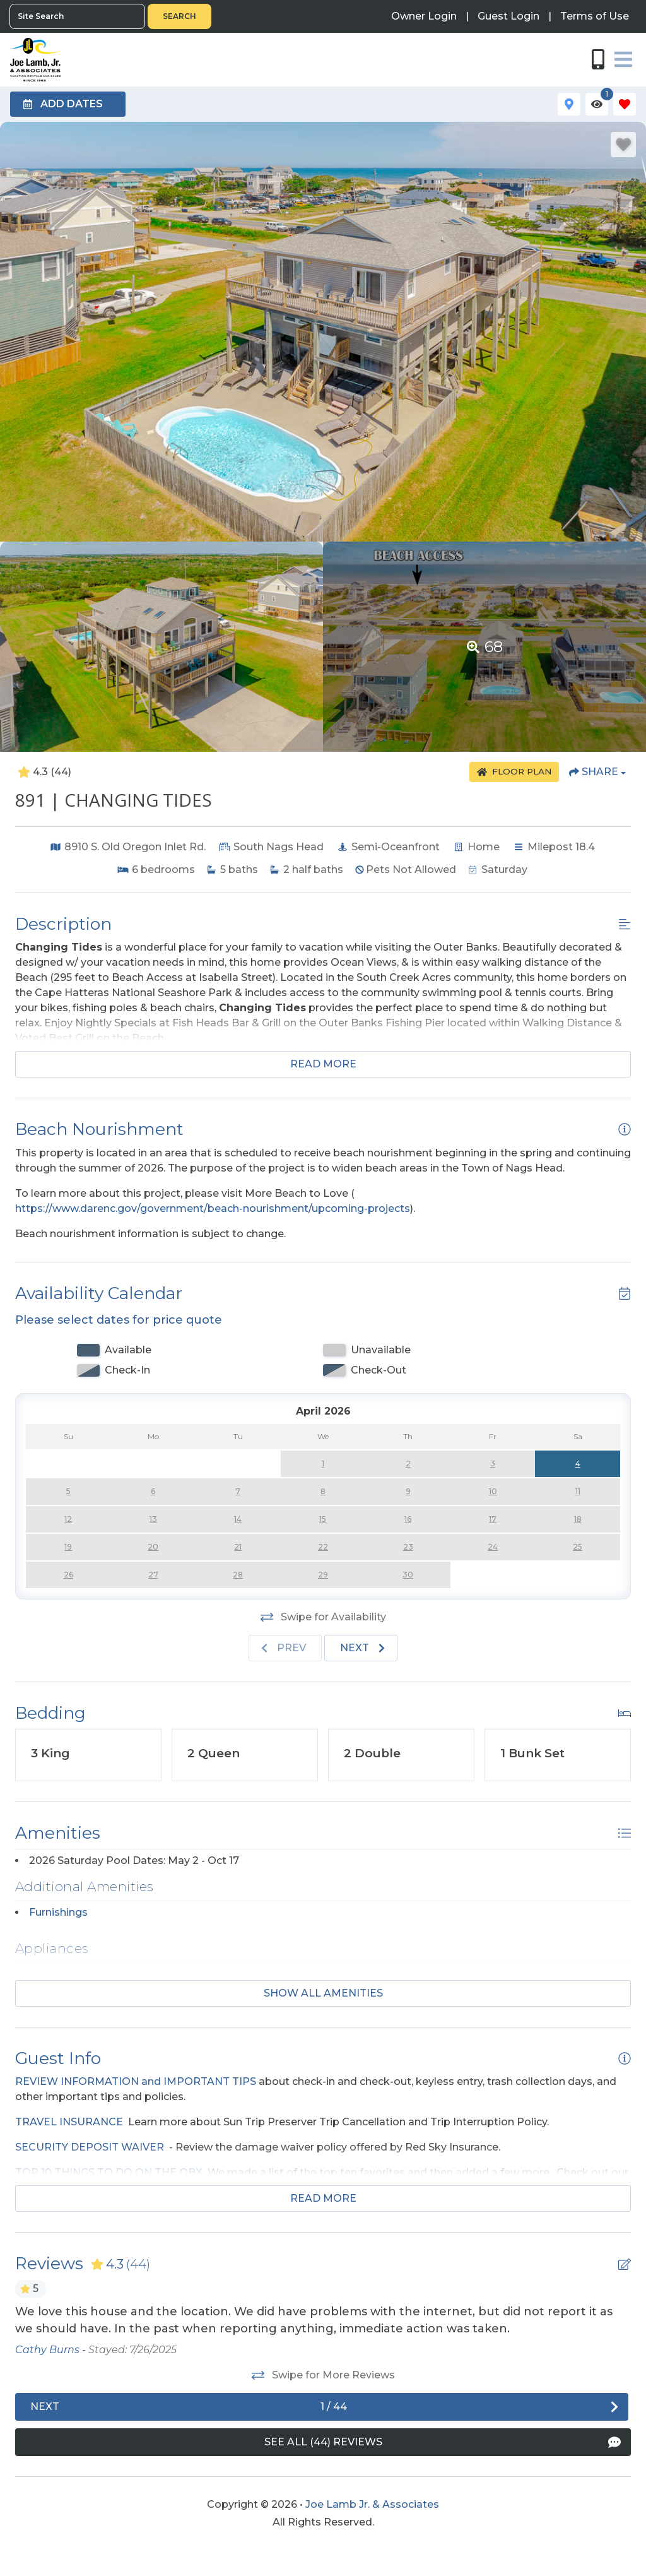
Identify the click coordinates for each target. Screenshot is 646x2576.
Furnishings (58, 1912)
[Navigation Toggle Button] (623, 59)
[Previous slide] (285, 1648)
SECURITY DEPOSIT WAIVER (89, 2147)
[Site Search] (77, 16)
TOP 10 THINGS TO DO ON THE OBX (109, 2172)
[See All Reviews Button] (323, 2442)
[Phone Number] (598, 59)
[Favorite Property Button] (623, 144)
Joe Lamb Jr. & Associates (372, 2504)
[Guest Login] (508, 16)
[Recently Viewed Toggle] (596, 104)
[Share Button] (597, 772)
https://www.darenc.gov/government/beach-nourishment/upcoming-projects (212, 1208)
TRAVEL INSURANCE (69, 2122)
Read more (323, 1064)
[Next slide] (360, 1648)
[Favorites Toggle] (624, 104)
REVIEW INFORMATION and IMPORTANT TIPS (135, 2081)
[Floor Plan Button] (514, 772)
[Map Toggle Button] (569, 104)
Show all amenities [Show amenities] (323, 1993)
